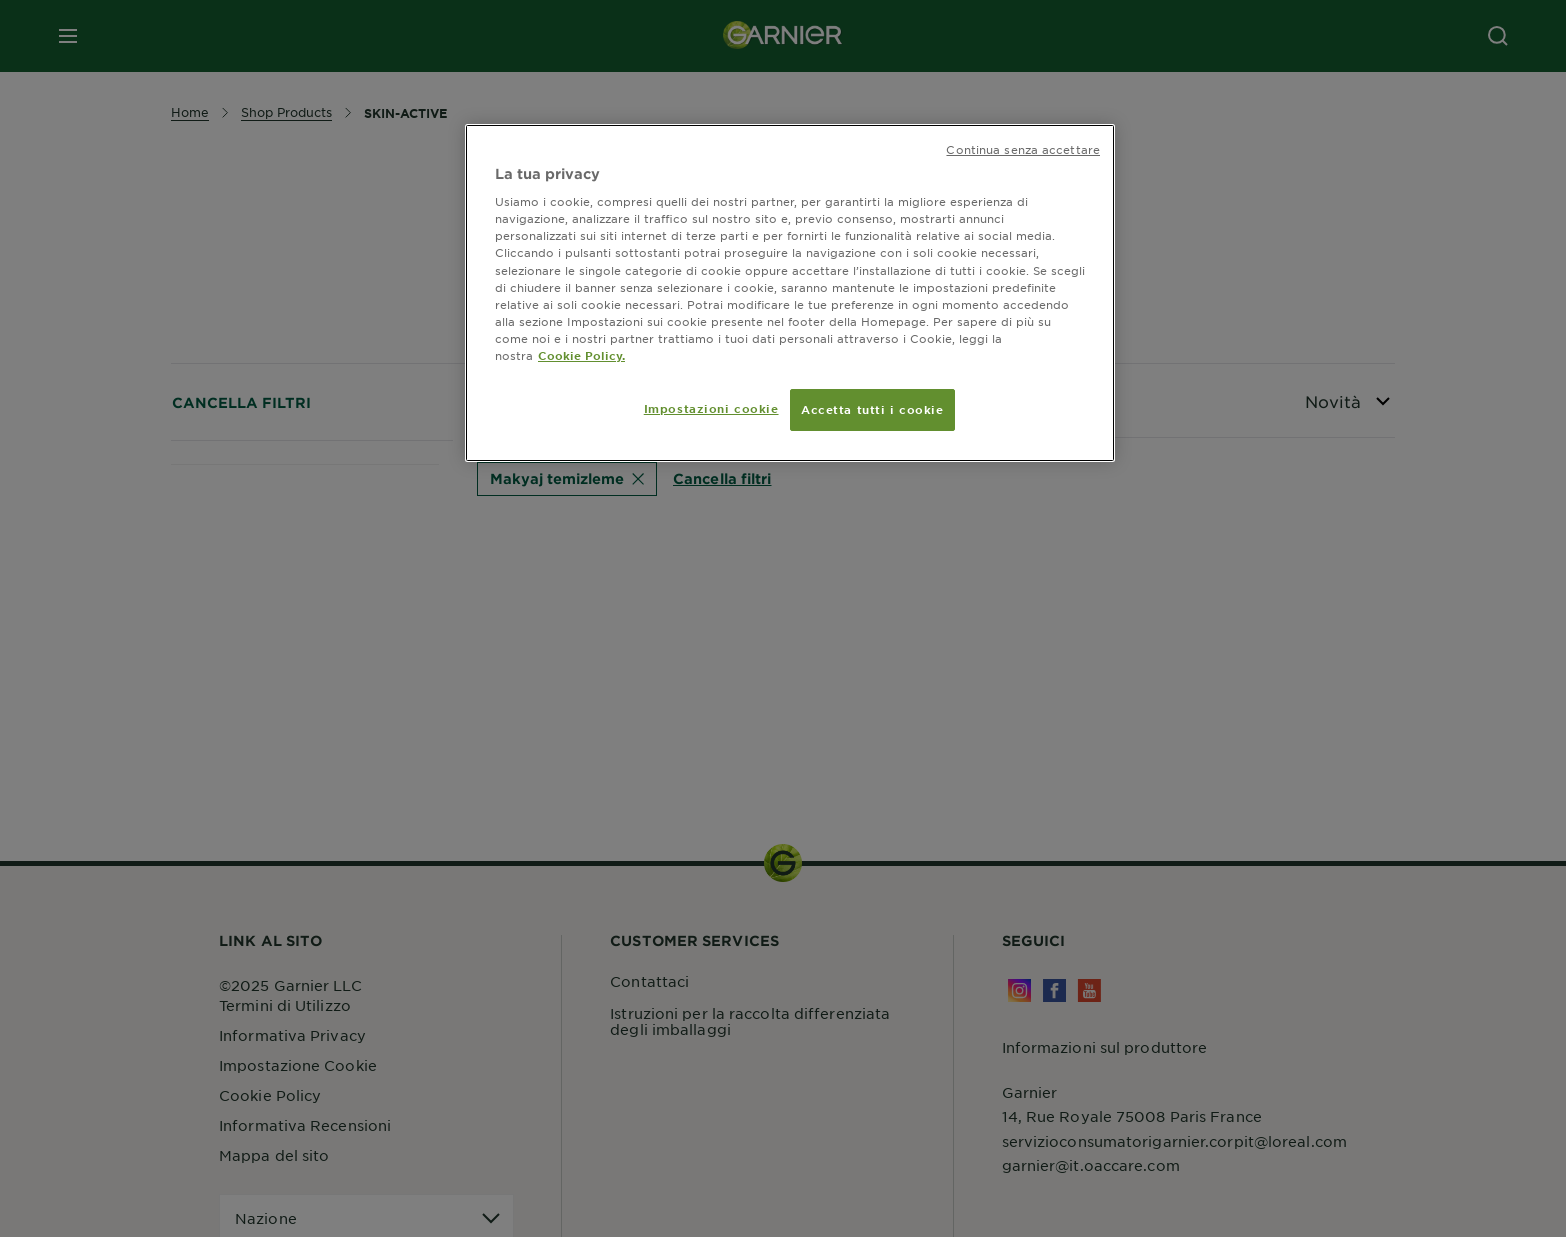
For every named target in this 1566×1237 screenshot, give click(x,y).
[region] (790, 293)
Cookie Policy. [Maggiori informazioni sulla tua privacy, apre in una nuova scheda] (581, 355)
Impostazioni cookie (711, 408)
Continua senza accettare (1023, 149)
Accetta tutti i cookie (872, 409)
